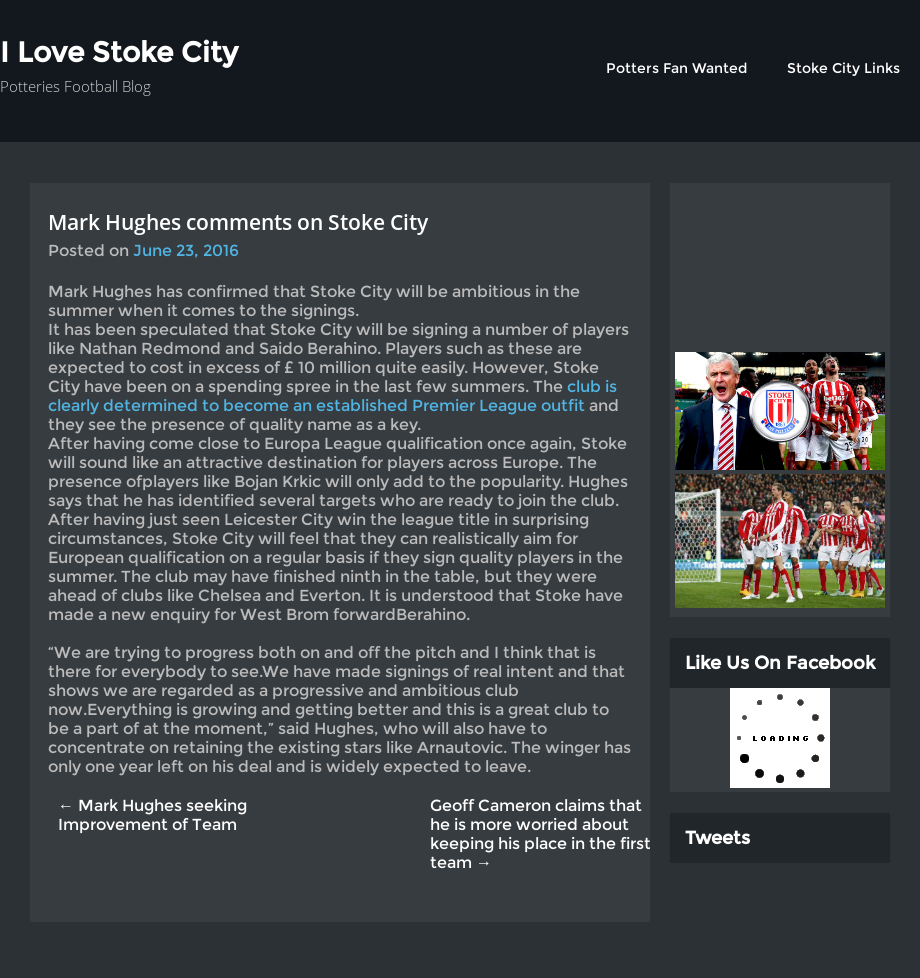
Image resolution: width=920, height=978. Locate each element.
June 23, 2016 (186, 250)
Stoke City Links (843, 68)
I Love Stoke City (119, 52)
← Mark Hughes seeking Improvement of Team (152, 815)
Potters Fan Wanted (676, 68)
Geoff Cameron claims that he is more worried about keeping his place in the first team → (540, 834)
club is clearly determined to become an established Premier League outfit (332, 396)
